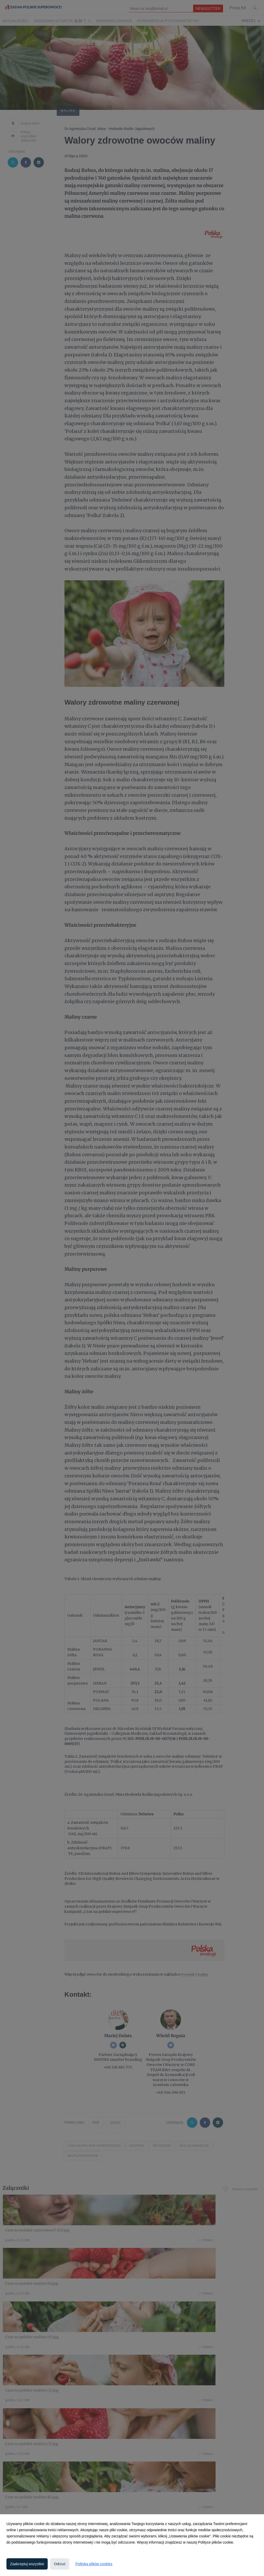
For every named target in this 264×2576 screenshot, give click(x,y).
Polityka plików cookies (93, 2564)
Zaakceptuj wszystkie (27, 2564)
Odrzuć (59, 2564)
